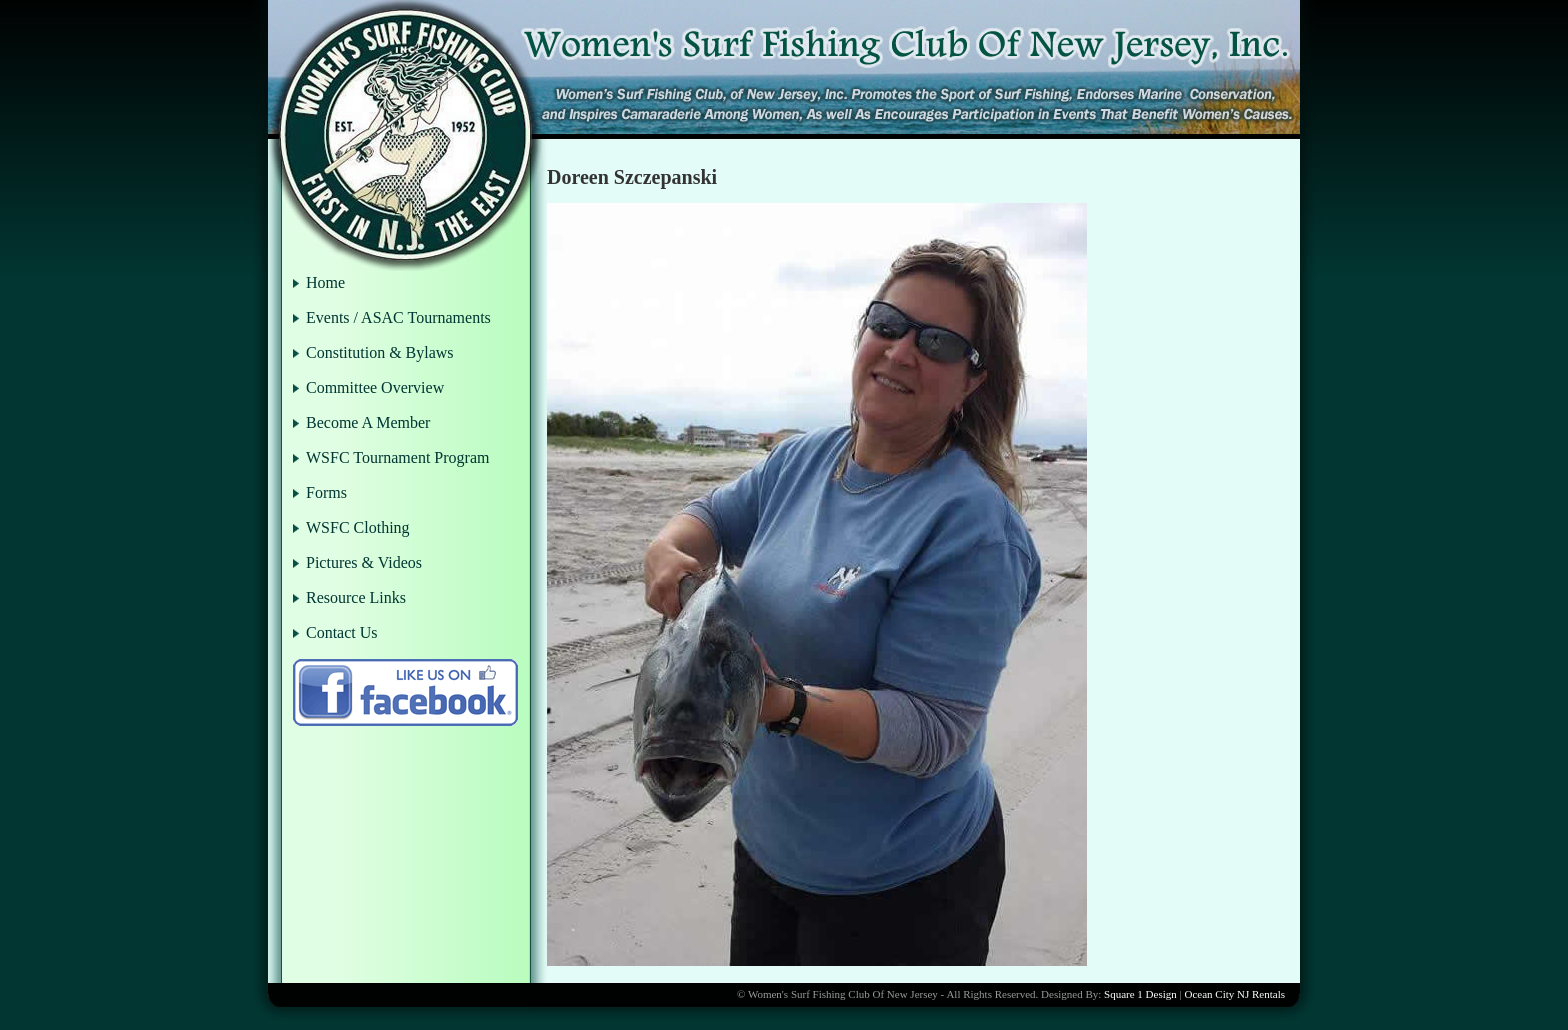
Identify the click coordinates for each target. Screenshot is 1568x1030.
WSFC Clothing (358, 527)
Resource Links (356, 597)
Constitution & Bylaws (380, 352)
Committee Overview (375, 387)
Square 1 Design (1140, 994)
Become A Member (368, 422)
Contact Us (342, 632)
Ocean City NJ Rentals (1234, 994)
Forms (326, 492)
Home (325, 282)
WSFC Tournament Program (397, 457)
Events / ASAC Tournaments (398, 317)
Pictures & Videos (364, 562)
